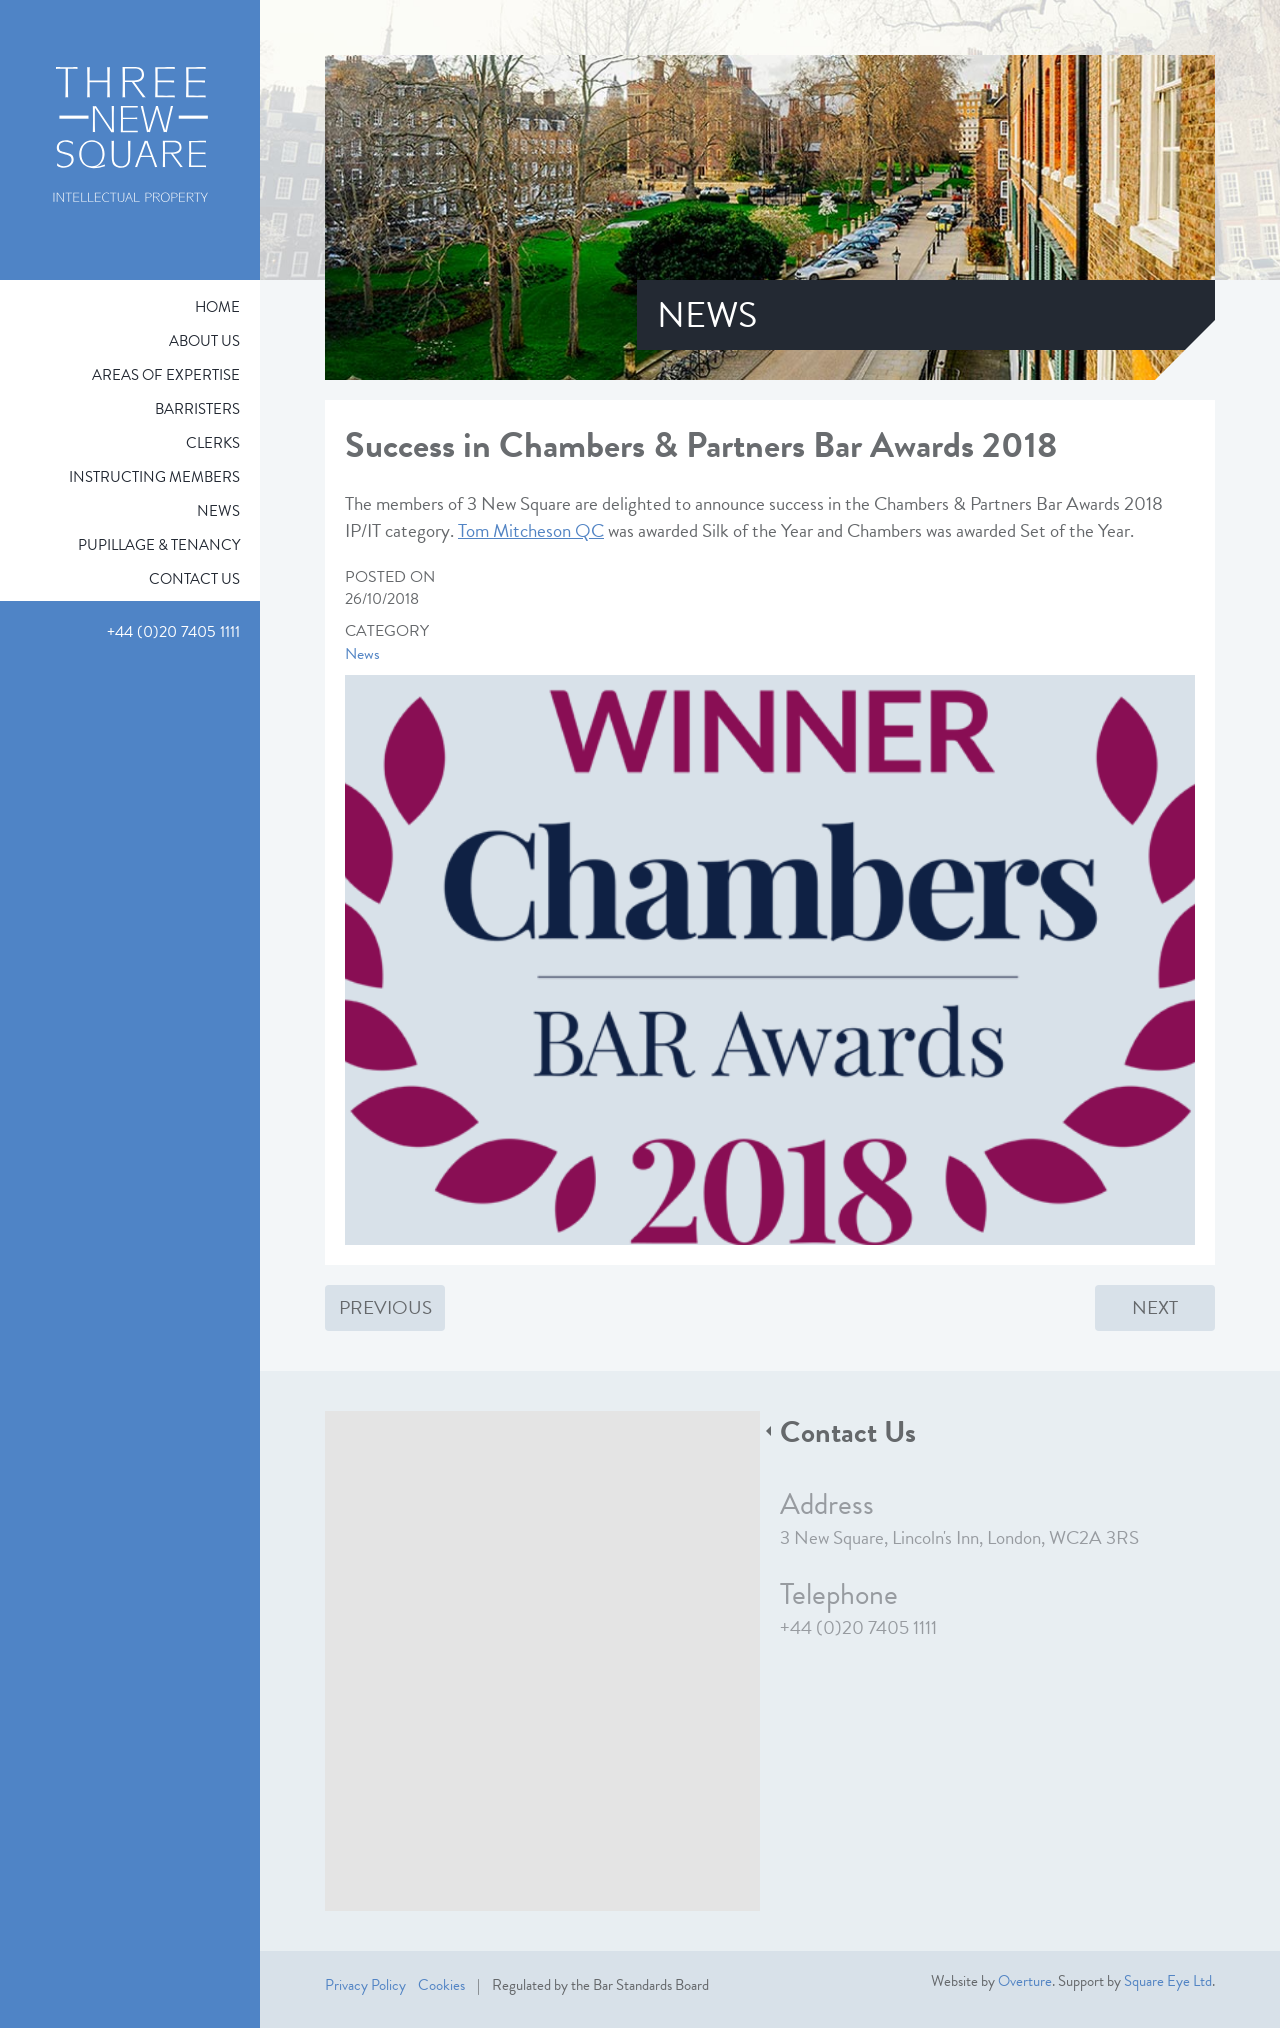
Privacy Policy (365, 1985)
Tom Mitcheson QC (531, 530)
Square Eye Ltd (1168, 1981)
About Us (204, 341)
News (218, 511)
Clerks (213, 443)
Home (217, 307)
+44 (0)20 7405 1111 (858, 1627)
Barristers (197, 409)
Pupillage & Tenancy (159, 545)
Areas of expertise (166, 375)
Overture (1025, 1981)
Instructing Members (154, 477)
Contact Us (194, 579)
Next (1155, 1307)
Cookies (441, 1985)
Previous (385, 1307)
